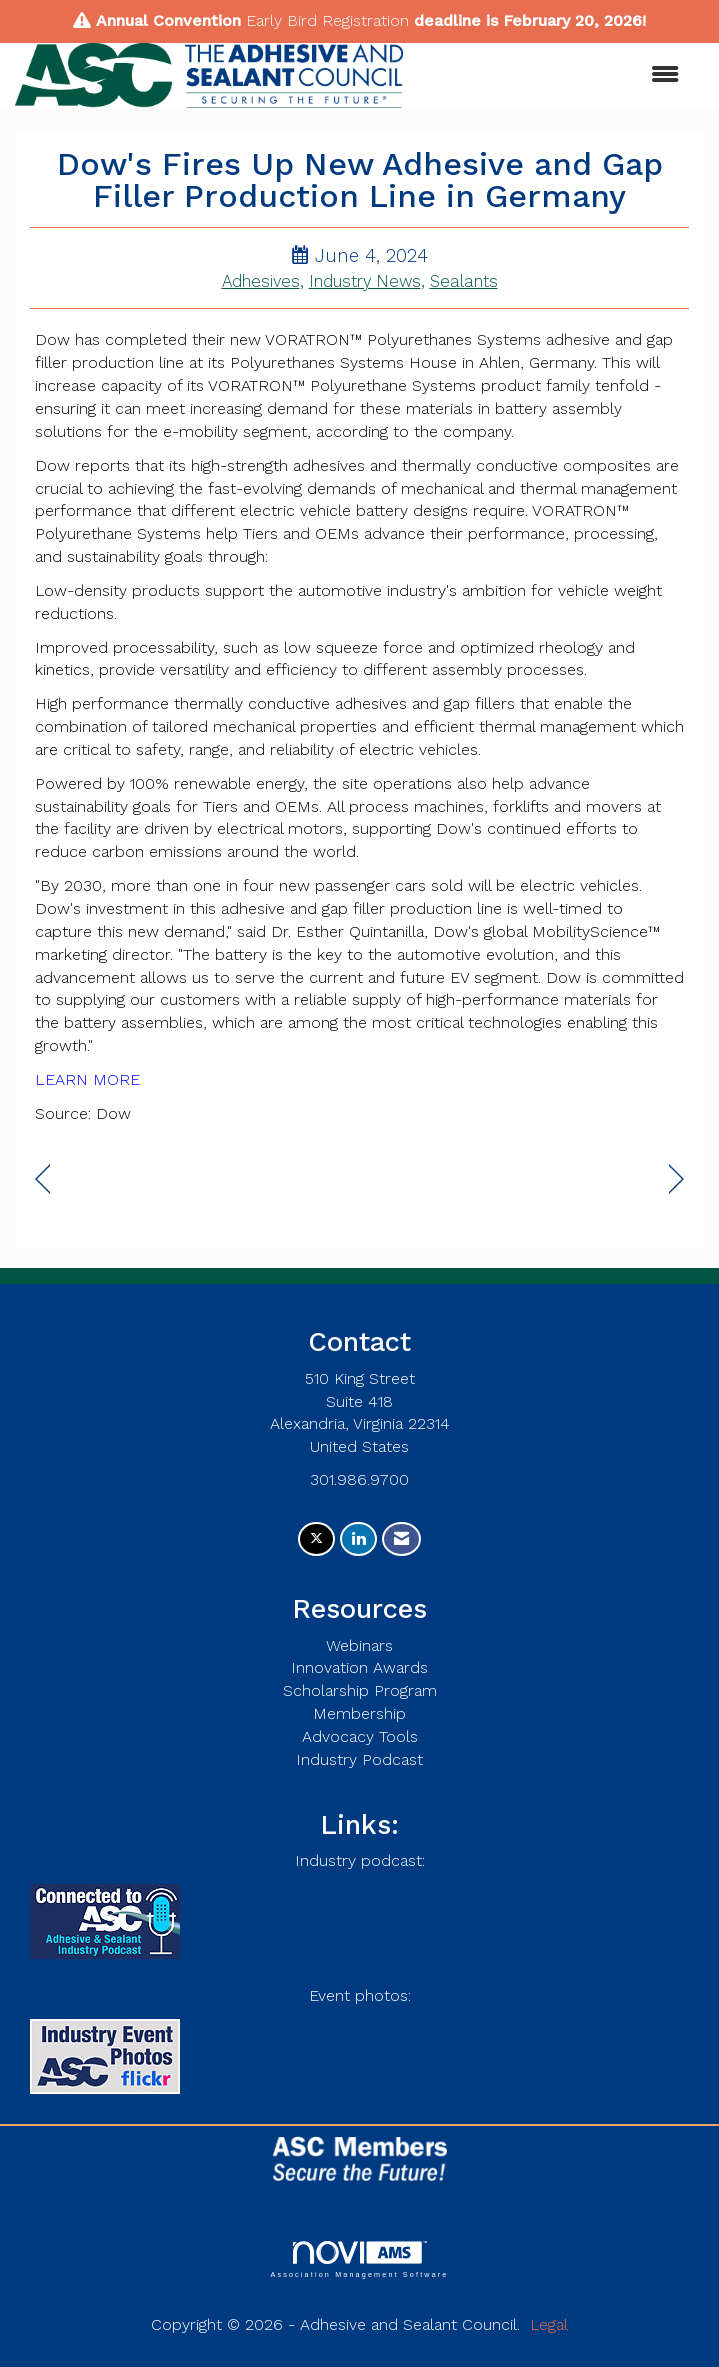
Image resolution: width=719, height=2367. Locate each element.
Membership (359, 1713)
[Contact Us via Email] (401, 1539)
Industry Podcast (359, 1759)
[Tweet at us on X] (316, 1539)
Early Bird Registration (327, 20)
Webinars (359, 1645)
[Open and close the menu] (551, 75)
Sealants (464, 281)
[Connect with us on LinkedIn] (358, 1539)
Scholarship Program (360, 1690)
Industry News (365, 281)
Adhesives (261, 281)
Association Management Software (359, 2259)
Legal (549, 2324)
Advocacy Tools (360, 1736)
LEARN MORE (87, 1079)
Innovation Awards (359, 1667)
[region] (676, 1179)
